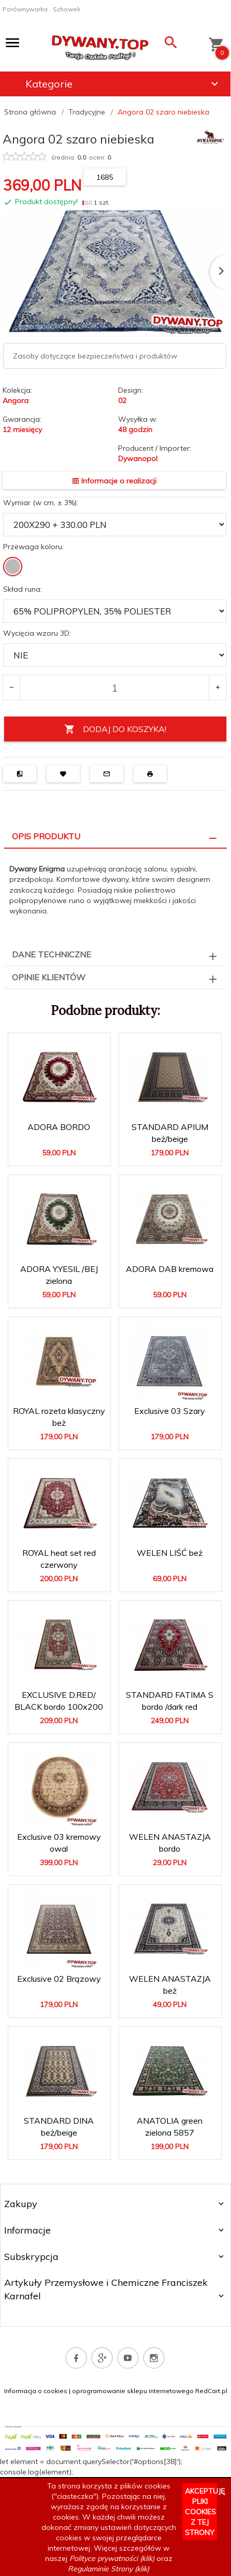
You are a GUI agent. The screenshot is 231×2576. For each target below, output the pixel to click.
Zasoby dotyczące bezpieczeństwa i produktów (95, 356)
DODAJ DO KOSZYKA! (115, 729)
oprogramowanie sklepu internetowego (133, 2391)
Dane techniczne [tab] (51, 954)
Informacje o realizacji (114, 480)
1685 (104, 177)
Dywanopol (137, 458)
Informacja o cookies (35, 2391)
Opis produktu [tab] (46, 836)
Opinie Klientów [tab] (48, 977)
